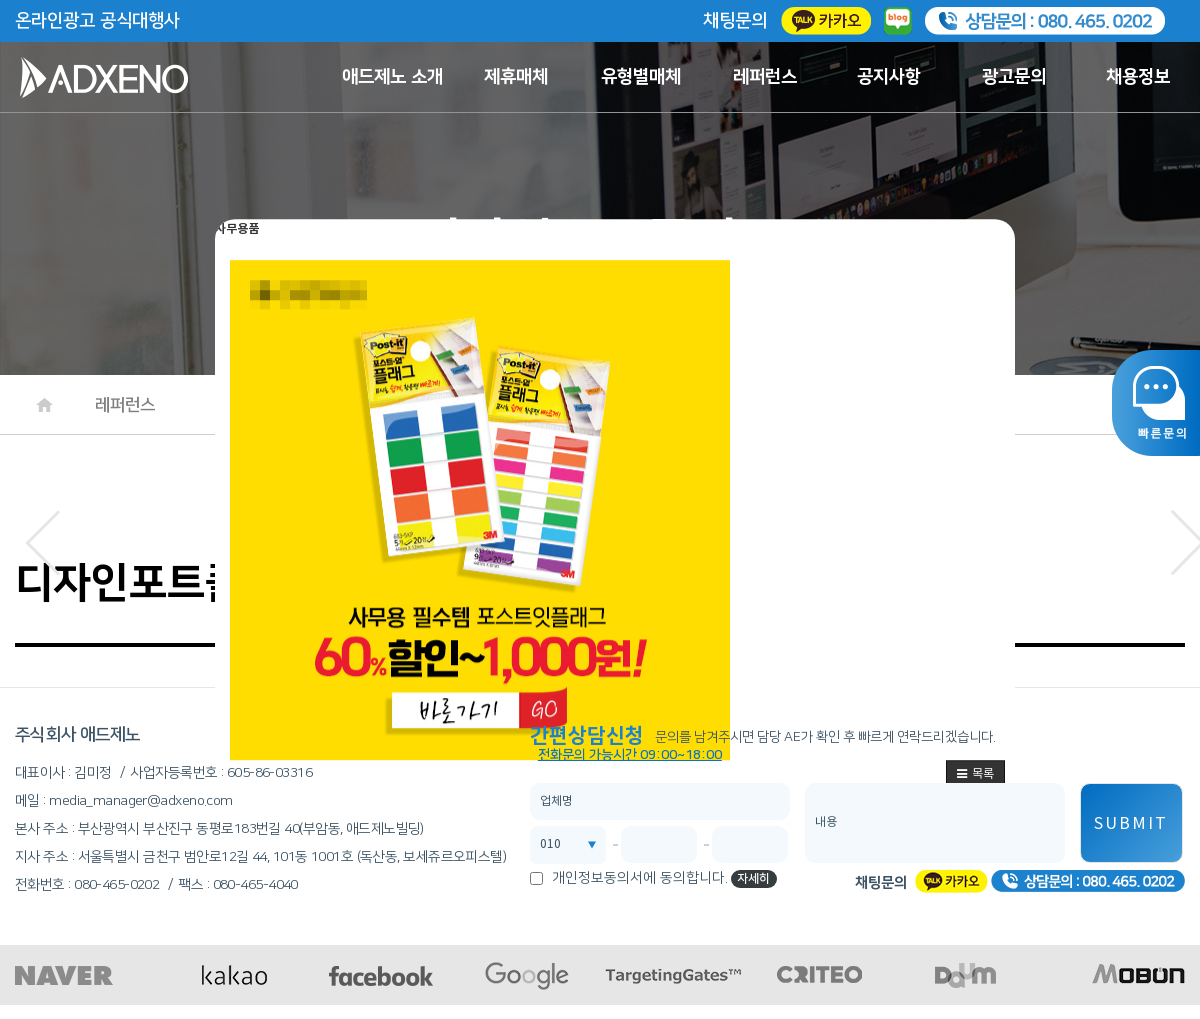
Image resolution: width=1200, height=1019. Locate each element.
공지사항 (889, 77)
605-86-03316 (269, 773)
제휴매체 (516, 77)
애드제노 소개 (392, 77)
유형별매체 (641, 77)
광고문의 (1014, 77)
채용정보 (1138, 77)
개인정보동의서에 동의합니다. (640, 878)
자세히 (753, 878)
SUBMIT (1131, 824)
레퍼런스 (765, 77)
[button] (42, 537)
